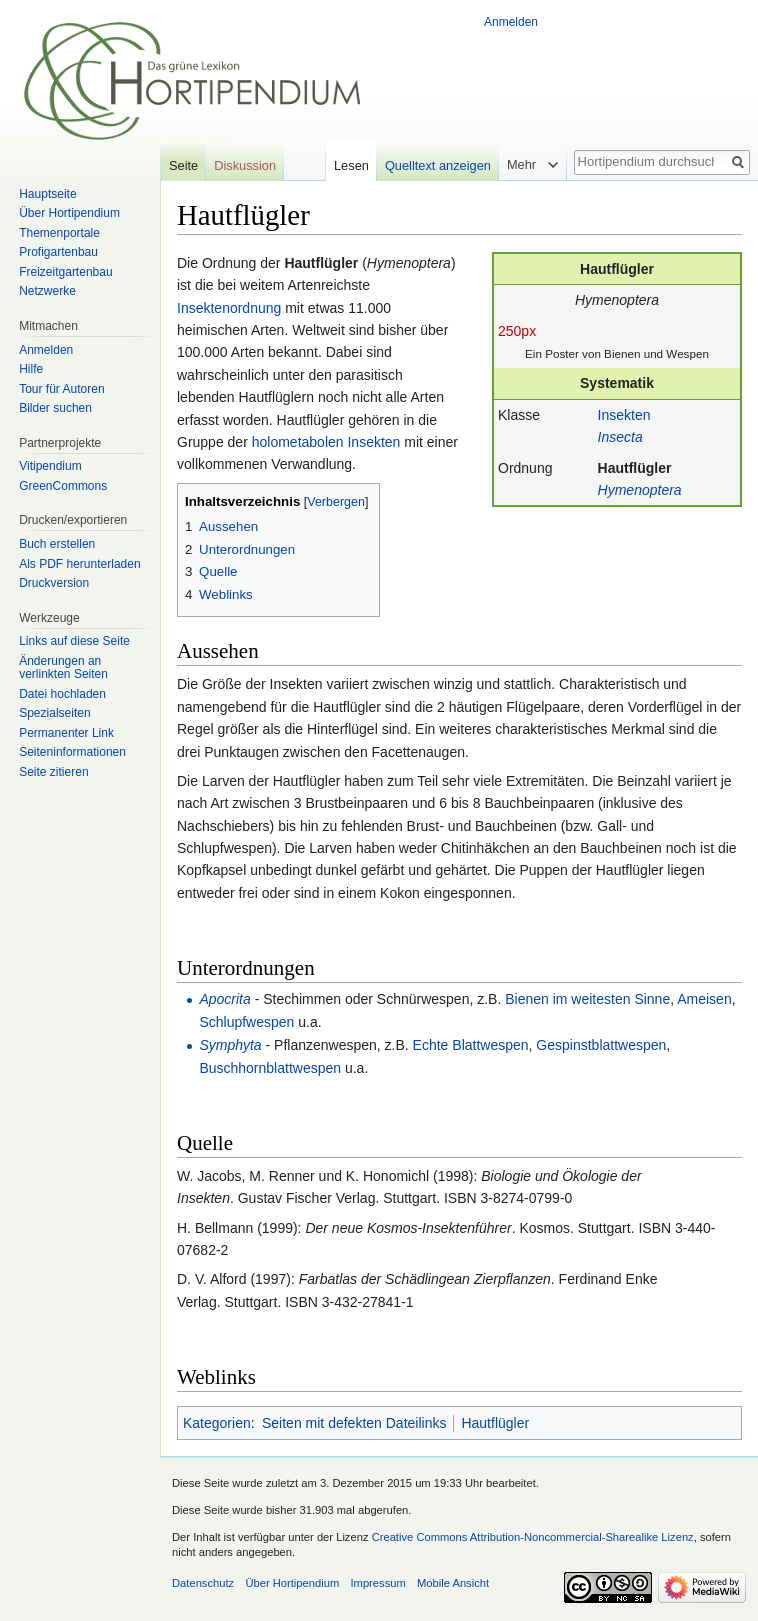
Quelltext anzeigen (438, 165)
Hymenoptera (640, 490)
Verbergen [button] (336, 502)
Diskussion (245, 165)
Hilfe (31, 369)
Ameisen (704, 999)
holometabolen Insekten (326, 442)
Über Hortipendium (69, 213)
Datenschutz (203, 1583)
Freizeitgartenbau (65, 272)
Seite (183, 165)
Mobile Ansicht (453, 1583)
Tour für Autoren (61, 389)
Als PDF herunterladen (79, 564)
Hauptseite (47, 194)
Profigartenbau (58, 252)
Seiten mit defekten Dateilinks (354, 1423)
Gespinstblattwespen (601, 1045)
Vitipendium (50, 466)
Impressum (377, 1583)
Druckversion (54, 583)
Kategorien (217, 1423)
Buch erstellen (57, 544)
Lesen (351, 165)
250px (517, 331)
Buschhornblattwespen (270, 1068)
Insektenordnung (229, 308)
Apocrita (224, 999)
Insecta (620, 437)
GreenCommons (63, 486)
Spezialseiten (54, 713)
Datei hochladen (62, 694)
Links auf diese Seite (74, 641)
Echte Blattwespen (471, 1045)
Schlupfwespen (246, 1022)
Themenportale (59, 233)
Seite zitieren (53, 772)
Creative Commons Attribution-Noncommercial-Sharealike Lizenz (533, 1537)
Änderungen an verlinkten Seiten (63, 668)
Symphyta (230, 1045)
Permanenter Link (66, 733)
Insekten (624, 415)
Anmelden (511, 22)
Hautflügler (635, 468)
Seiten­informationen (72, 752)
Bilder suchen (55, 408)
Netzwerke (47, 291)
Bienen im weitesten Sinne (587, 999)
